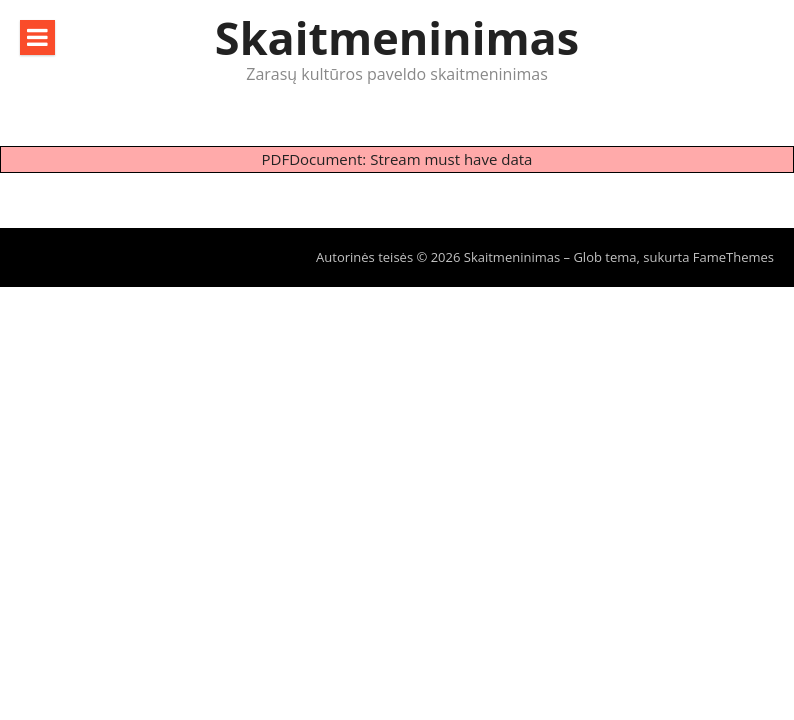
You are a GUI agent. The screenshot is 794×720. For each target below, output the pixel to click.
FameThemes (733, 257)
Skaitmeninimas (397, 37)
